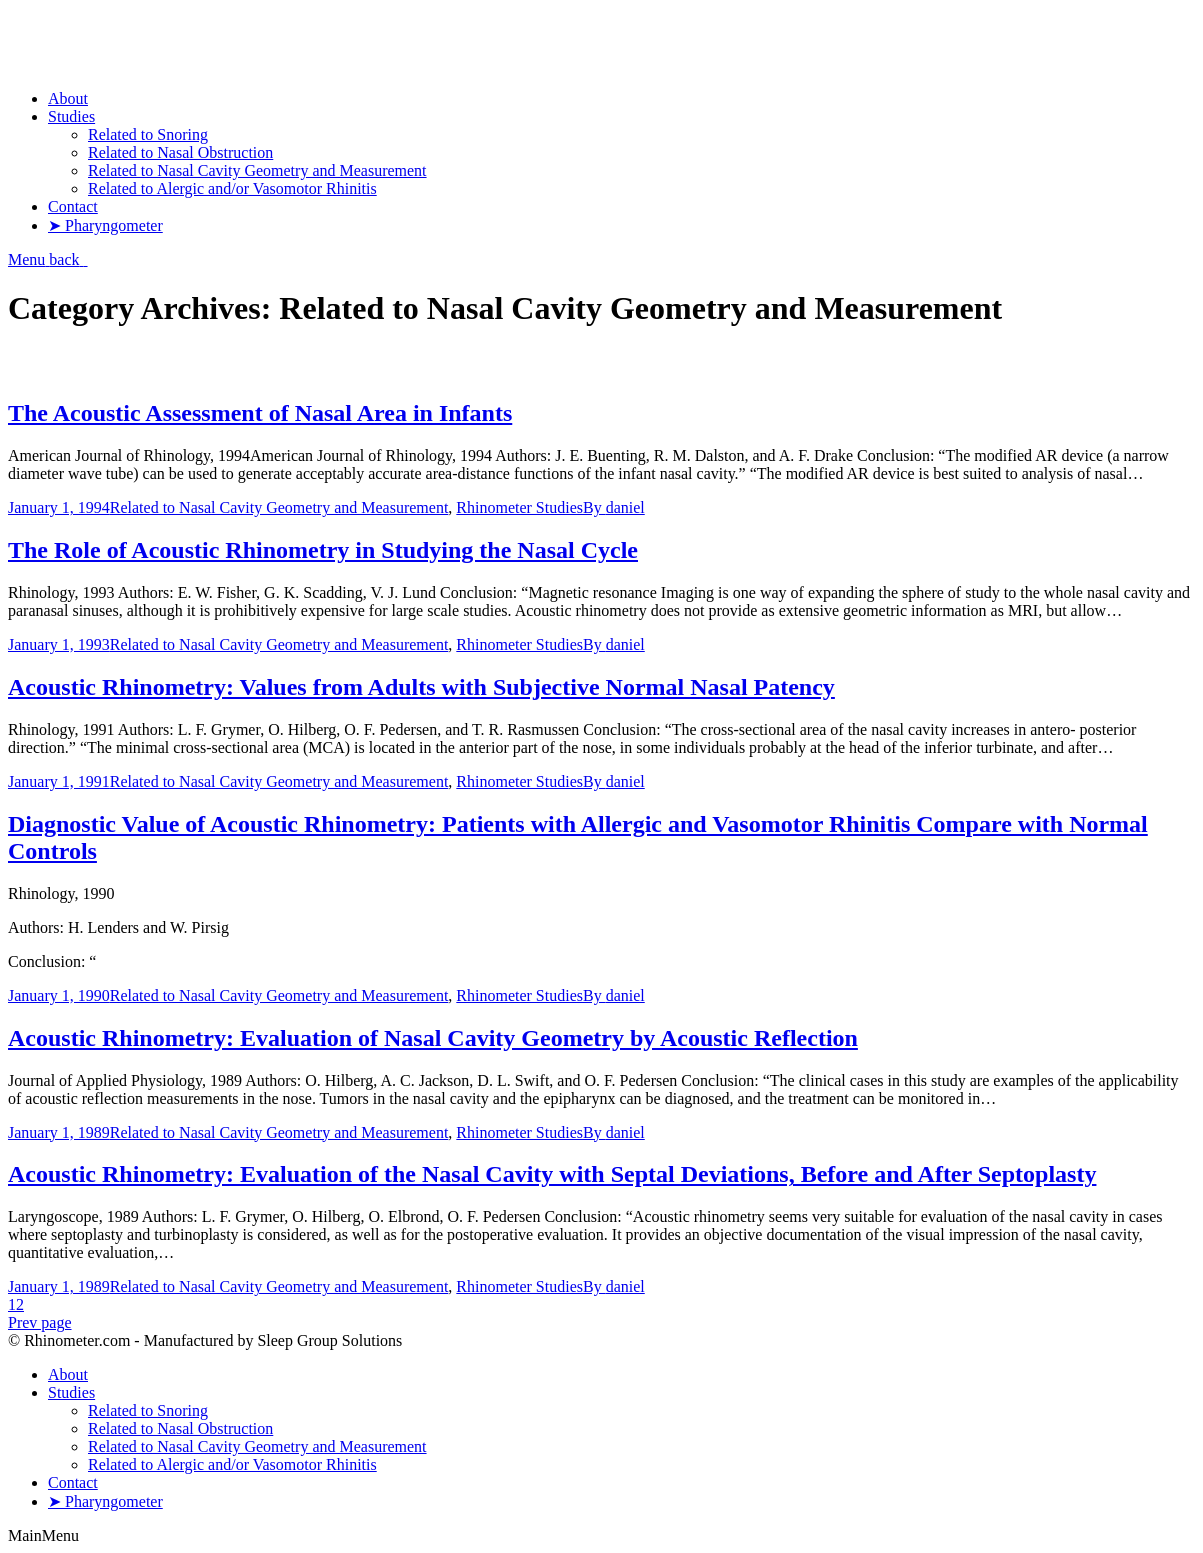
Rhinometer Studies (519, 507)
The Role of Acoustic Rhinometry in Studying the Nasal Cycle (323, 550)
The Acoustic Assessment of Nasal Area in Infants (260, 413)
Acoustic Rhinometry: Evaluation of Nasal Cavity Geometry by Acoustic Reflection (433, 1038)
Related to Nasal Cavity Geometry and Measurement (279, 507)
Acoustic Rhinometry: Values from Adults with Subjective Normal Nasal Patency (421, 687)
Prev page (40, 1322)
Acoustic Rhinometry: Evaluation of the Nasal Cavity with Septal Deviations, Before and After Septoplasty (552, 1174)
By (614, 507)
